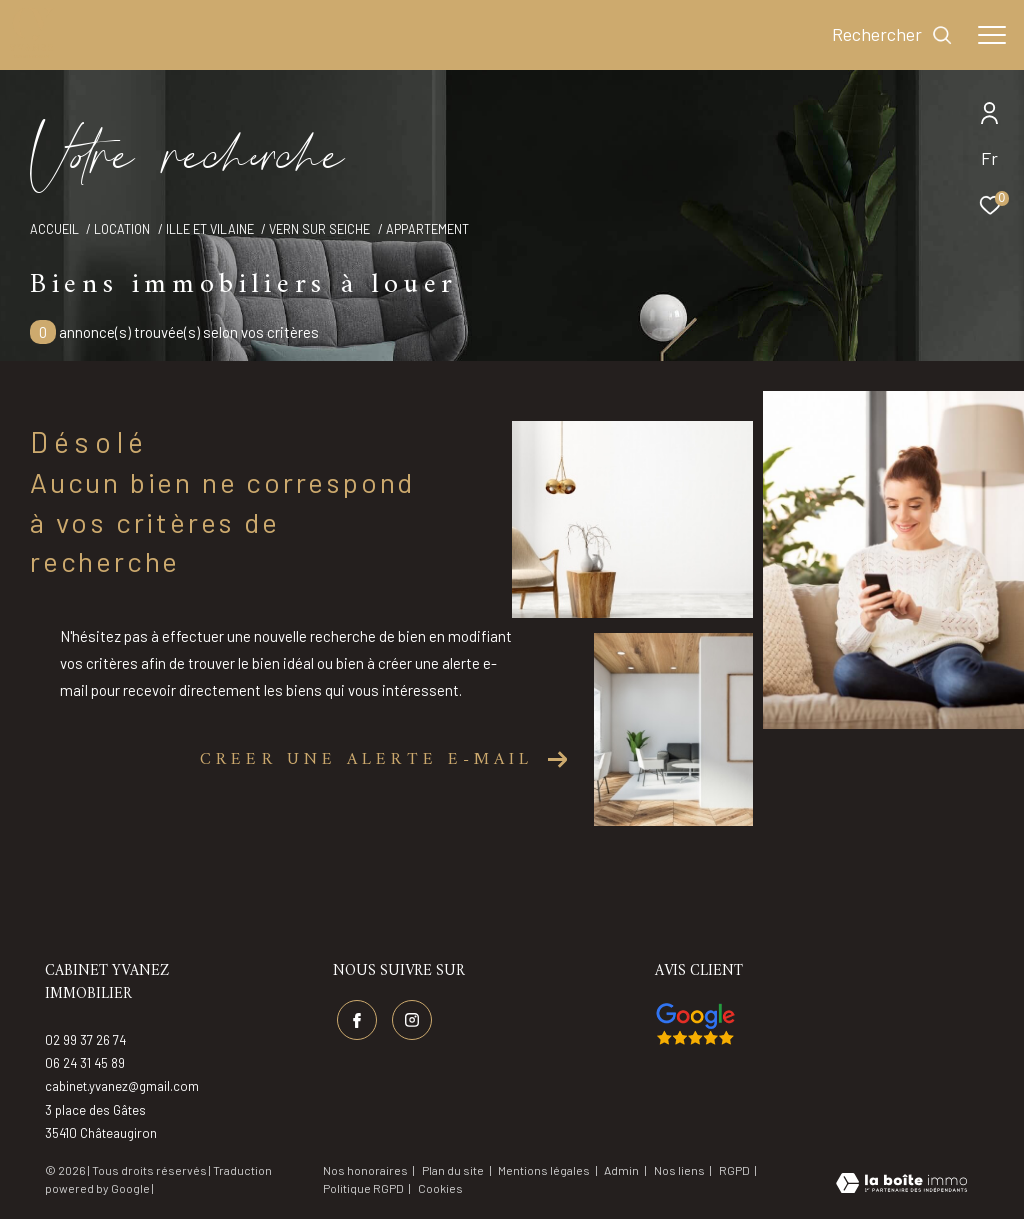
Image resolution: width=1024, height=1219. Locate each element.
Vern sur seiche (319, 229)
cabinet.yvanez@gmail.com (122, 1086)
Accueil (54, 229)
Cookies (440, 1188)
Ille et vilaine (210, 229)
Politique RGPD (363, 1188)
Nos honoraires (365, 1170)
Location (122, 229)
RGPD (735, 1170)
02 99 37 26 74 (85, 1040)
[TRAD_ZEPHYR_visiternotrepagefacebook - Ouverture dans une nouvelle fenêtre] (357, 1020)
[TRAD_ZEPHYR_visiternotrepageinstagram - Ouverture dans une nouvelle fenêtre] (412, 1020)
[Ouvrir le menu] (992, 35)
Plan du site (454, 1170)
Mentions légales (545, 1170)
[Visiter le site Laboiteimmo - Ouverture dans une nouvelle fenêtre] (901, 1185)
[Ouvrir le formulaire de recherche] (892, 35)
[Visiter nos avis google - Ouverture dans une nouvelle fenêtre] (695, 1024)
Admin (622, 1170)
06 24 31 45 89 (85, 1063)
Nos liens (680, 1170)
